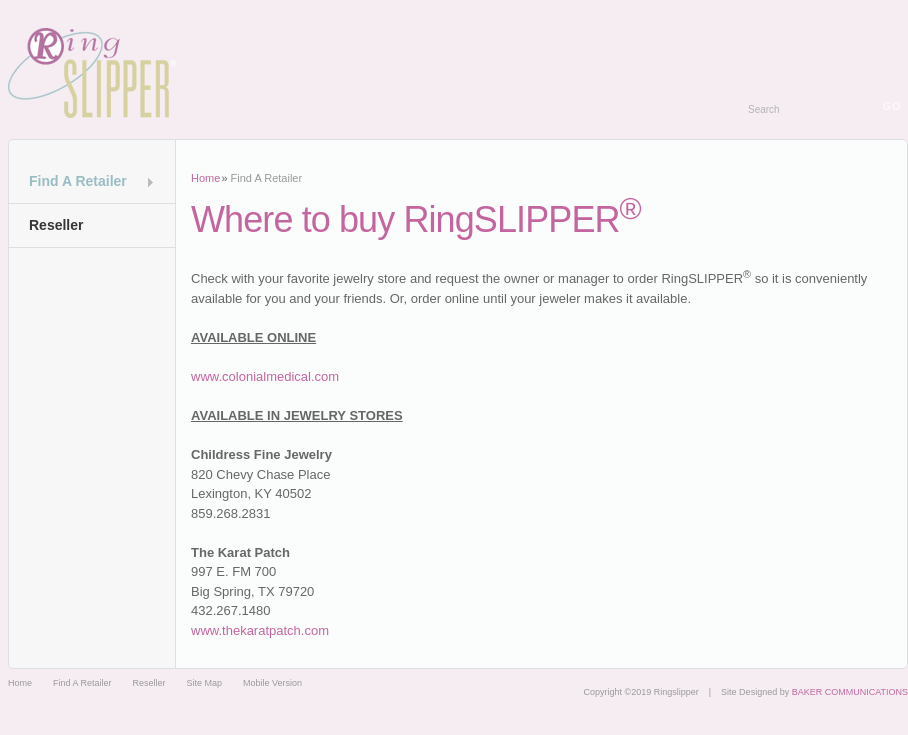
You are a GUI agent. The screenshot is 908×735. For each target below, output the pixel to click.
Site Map (205, 683)
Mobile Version (272, 683)
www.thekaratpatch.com (260, 630)
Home (205, 178)
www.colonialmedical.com (265, 376)
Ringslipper (92, 73)
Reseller (56, 225)
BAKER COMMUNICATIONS (850, 692)
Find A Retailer (78, 181)
